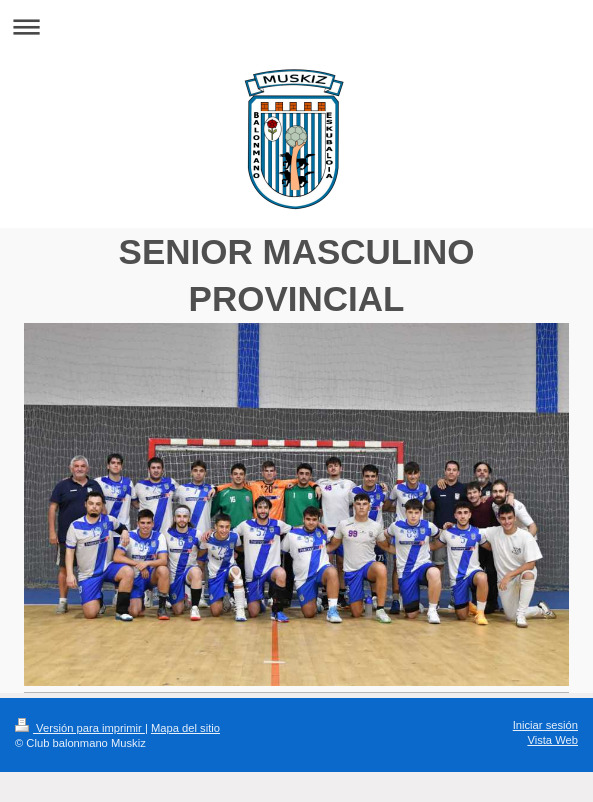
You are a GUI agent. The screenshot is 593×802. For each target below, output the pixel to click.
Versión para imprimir (80, 728)
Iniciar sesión (545, 725)
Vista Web (552, 740)
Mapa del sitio (185, 728)
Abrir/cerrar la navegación (296, 26)
